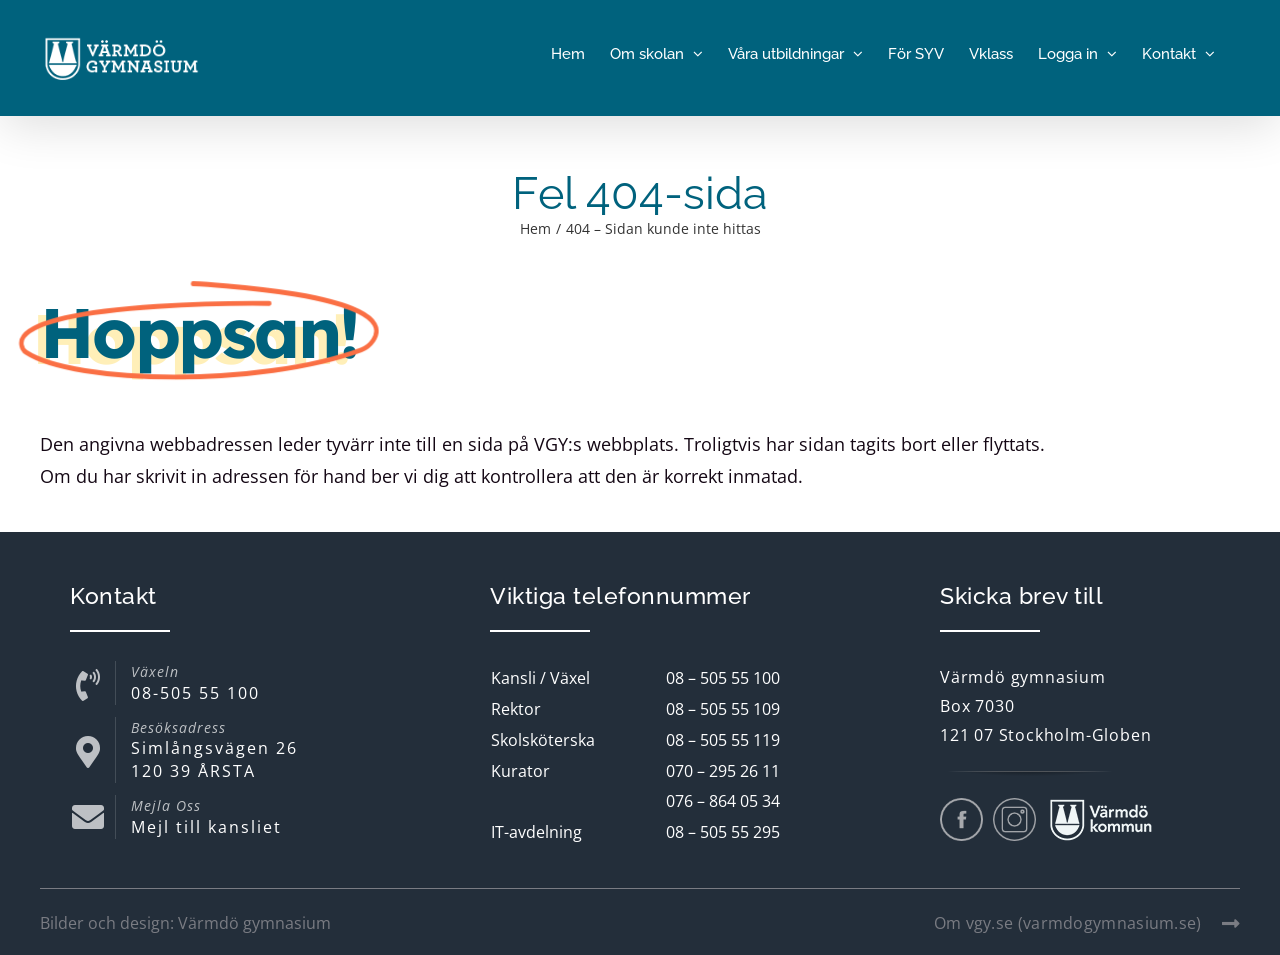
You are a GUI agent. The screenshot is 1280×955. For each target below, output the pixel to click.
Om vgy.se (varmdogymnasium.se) (1087, 923)
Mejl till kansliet (206, 827)
